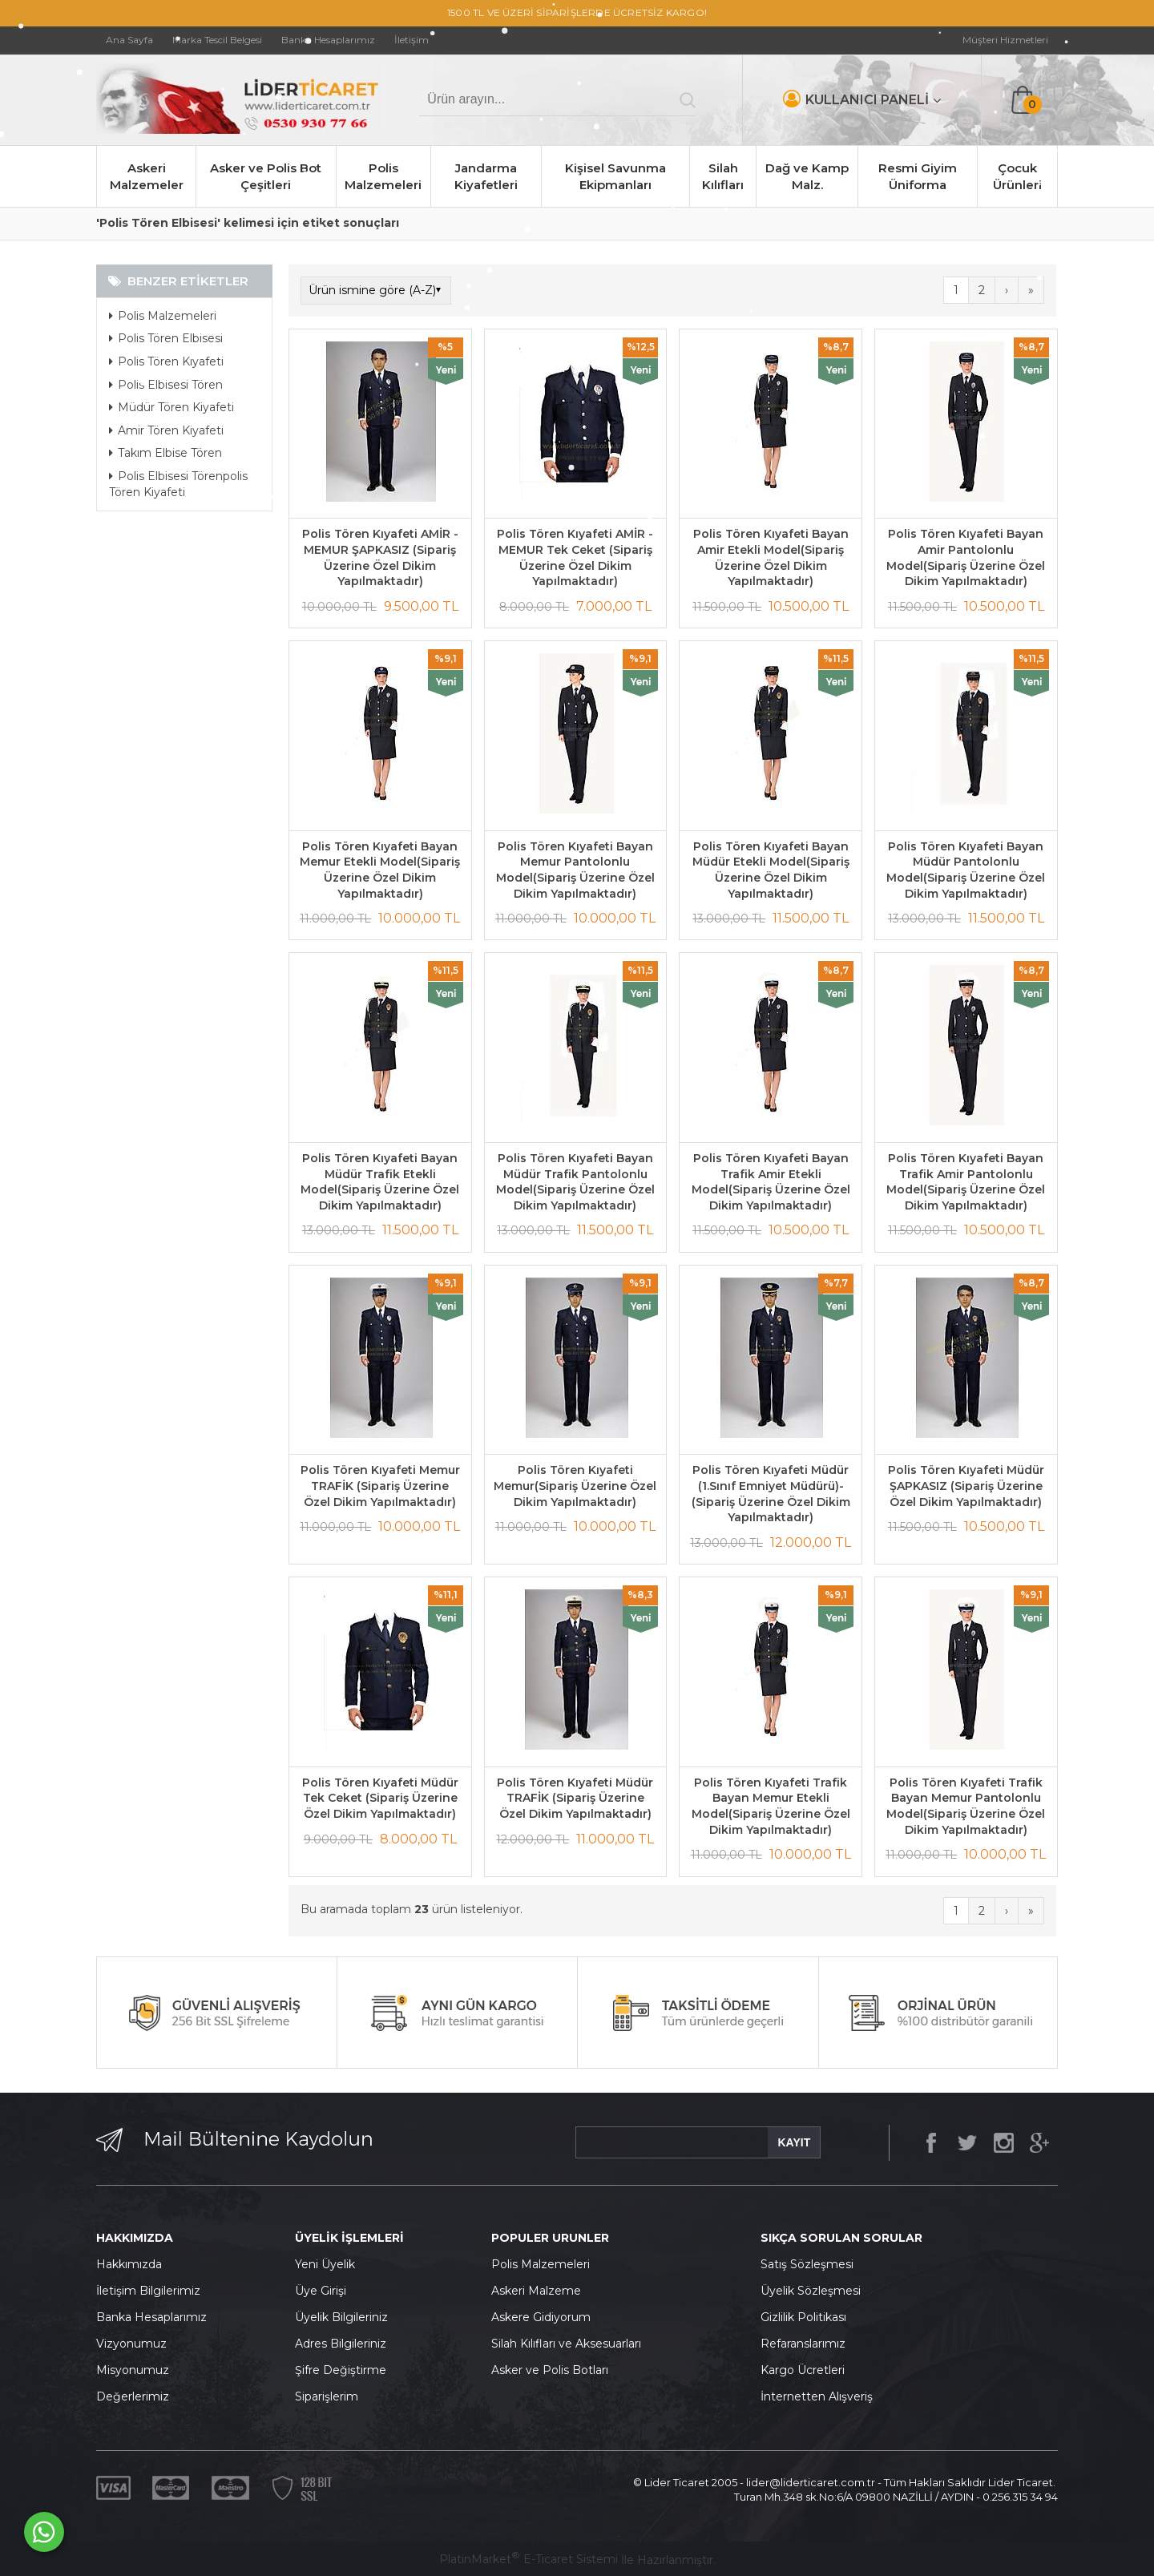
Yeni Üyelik (325, 2264)
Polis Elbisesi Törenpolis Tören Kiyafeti (178, 484)
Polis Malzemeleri (383, 176)
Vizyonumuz (131, 2343)
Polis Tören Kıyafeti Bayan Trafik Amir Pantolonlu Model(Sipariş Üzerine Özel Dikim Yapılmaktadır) (965, 1182)
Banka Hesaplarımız (151, 2317)
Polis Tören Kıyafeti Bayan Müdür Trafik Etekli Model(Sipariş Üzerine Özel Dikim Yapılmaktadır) (380, 1182)
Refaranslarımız (803, 2343)
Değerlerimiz (132, 2396)
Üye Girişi (320, 2290)
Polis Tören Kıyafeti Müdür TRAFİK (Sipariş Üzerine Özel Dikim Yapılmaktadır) (575, 1798)
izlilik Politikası (807, 2317)
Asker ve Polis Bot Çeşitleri (265, 176)
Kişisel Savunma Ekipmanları (615, 176)
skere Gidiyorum (545, 2317)
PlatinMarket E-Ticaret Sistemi (528, 2559)
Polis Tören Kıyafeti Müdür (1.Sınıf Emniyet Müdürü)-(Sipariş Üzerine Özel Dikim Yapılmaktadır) (771, 1493)
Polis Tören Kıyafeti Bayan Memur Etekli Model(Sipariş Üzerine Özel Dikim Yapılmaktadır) (380, 870)
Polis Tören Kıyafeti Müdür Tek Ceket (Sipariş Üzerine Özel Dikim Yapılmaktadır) (380, 1798)
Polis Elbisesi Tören (166, 385)
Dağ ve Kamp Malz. (807, 176)
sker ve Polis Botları (553, 2370)
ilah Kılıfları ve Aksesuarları (569, 2343)
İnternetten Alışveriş (817, 2396)
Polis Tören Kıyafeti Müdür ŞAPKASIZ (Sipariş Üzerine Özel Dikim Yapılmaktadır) (966, 1485)
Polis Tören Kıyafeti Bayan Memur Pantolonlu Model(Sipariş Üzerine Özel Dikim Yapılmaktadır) (575, 870)
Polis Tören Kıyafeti (166, 361)
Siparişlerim (326, 2396)
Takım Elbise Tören (165, 453)
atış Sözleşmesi (810, 2264)
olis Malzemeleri (545, 2264)
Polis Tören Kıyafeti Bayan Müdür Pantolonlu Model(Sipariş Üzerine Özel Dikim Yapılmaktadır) (965, 870)
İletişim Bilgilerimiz (148, 2290)
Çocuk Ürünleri (1017, 176)
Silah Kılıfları (723, 176)
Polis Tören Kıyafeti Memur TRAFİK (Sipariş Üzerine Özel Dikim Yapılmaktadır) (380, 1485)
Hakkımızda (129, 2264)
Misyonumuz (132, 2370)
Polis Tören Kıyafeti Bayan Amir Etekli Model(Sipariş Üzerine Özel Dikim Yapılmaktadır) (771, 557)
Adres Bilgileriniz (340, 2343)
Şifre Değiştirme (340, 2370)
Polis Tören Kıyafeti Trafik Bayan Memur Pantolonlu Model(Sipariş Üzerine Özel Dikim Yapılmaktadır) (965, 1806)
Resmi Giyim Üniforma (917, 176)
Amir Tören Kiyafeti (166, 430)
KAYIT (793, 2142)
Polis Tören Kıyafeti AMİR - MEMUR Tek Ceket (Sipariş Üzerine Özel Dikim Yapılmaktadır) (575, 557)
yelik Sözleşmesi (815, 2290)
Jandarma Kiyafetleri (486, 176)
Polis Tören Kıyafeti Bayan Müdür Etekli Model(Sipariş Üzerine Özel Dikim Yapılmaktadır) (770, 870)
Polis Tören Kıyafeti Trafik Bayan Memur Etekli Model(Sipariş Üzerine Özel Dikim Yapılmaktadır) (771, 1806)
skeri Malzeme (540, 2290)
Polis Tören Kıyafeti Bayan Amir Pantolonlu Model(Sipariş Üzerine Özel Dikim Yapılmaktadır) (965, 557)
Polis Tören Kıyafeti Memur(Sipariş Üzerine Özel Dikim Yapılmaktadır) (575, 1485)
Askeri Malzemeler (147, 176)
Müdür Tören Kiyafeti (171, 407)
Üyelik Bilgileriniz (341, 2317)
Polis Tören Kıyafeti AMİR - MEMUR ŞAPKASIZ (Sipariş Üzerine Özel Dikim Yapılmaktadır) (380, 557)
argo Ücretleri (807, 2370)
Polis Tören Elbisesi (166, 338)
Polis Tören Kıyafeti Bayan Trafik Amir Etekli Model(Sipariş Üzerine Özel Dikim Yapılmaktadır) (771, 1182)
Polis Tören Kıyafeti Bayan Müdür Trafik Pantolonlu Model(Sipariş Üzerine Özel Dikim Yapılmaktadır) (575, 1182)
